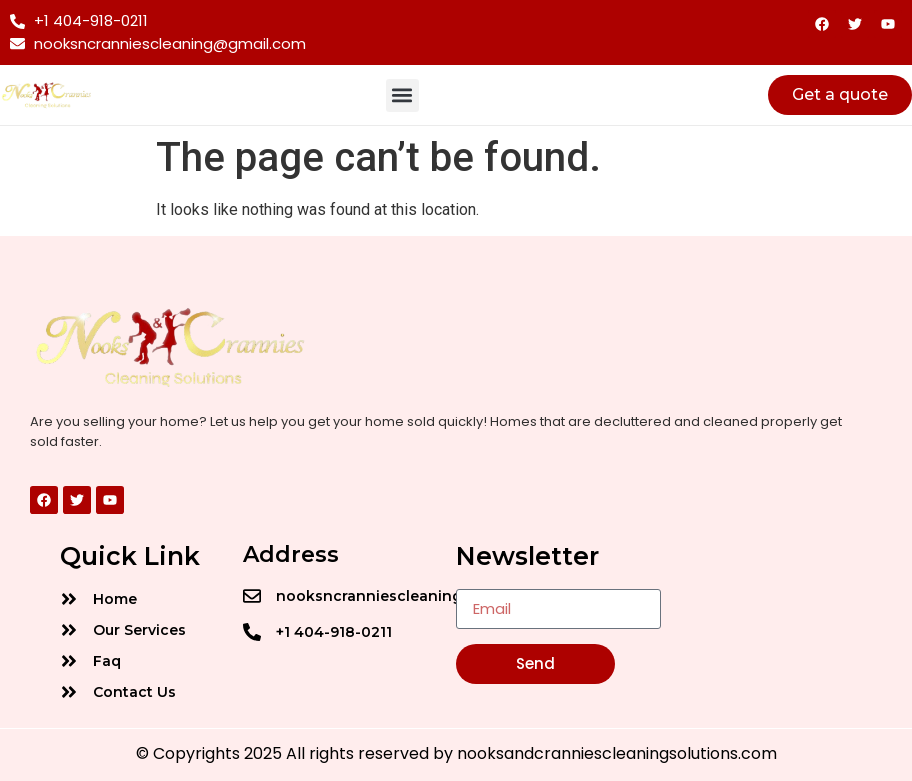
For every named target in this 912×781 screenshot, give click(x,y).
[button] (402, 95)
